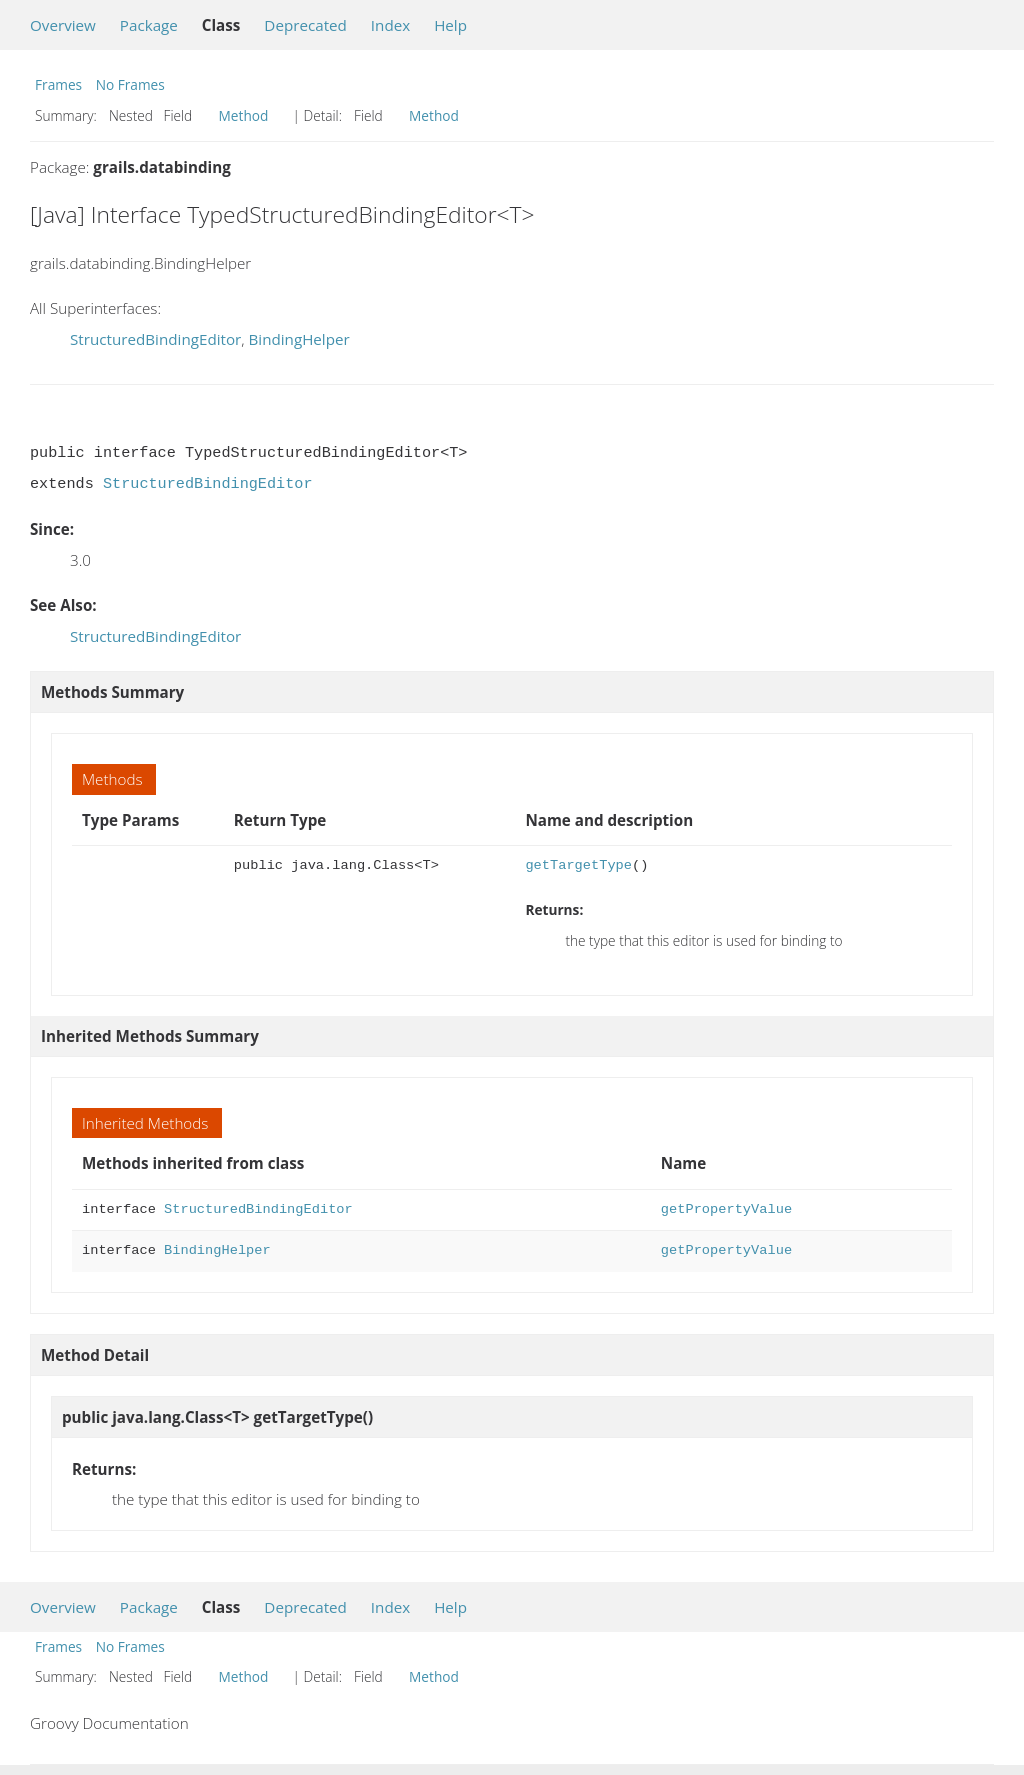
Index (390, 25)
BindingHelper (298, 339)
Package (149, 25)
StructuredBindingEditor (155, 339)
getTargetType (578, 865)
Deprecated (305, 25)
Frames (58, 84)
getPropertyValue (726, 1209)
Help (450, 25)
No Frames (130, 84)
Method (244, 115)
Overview (63, 25)
